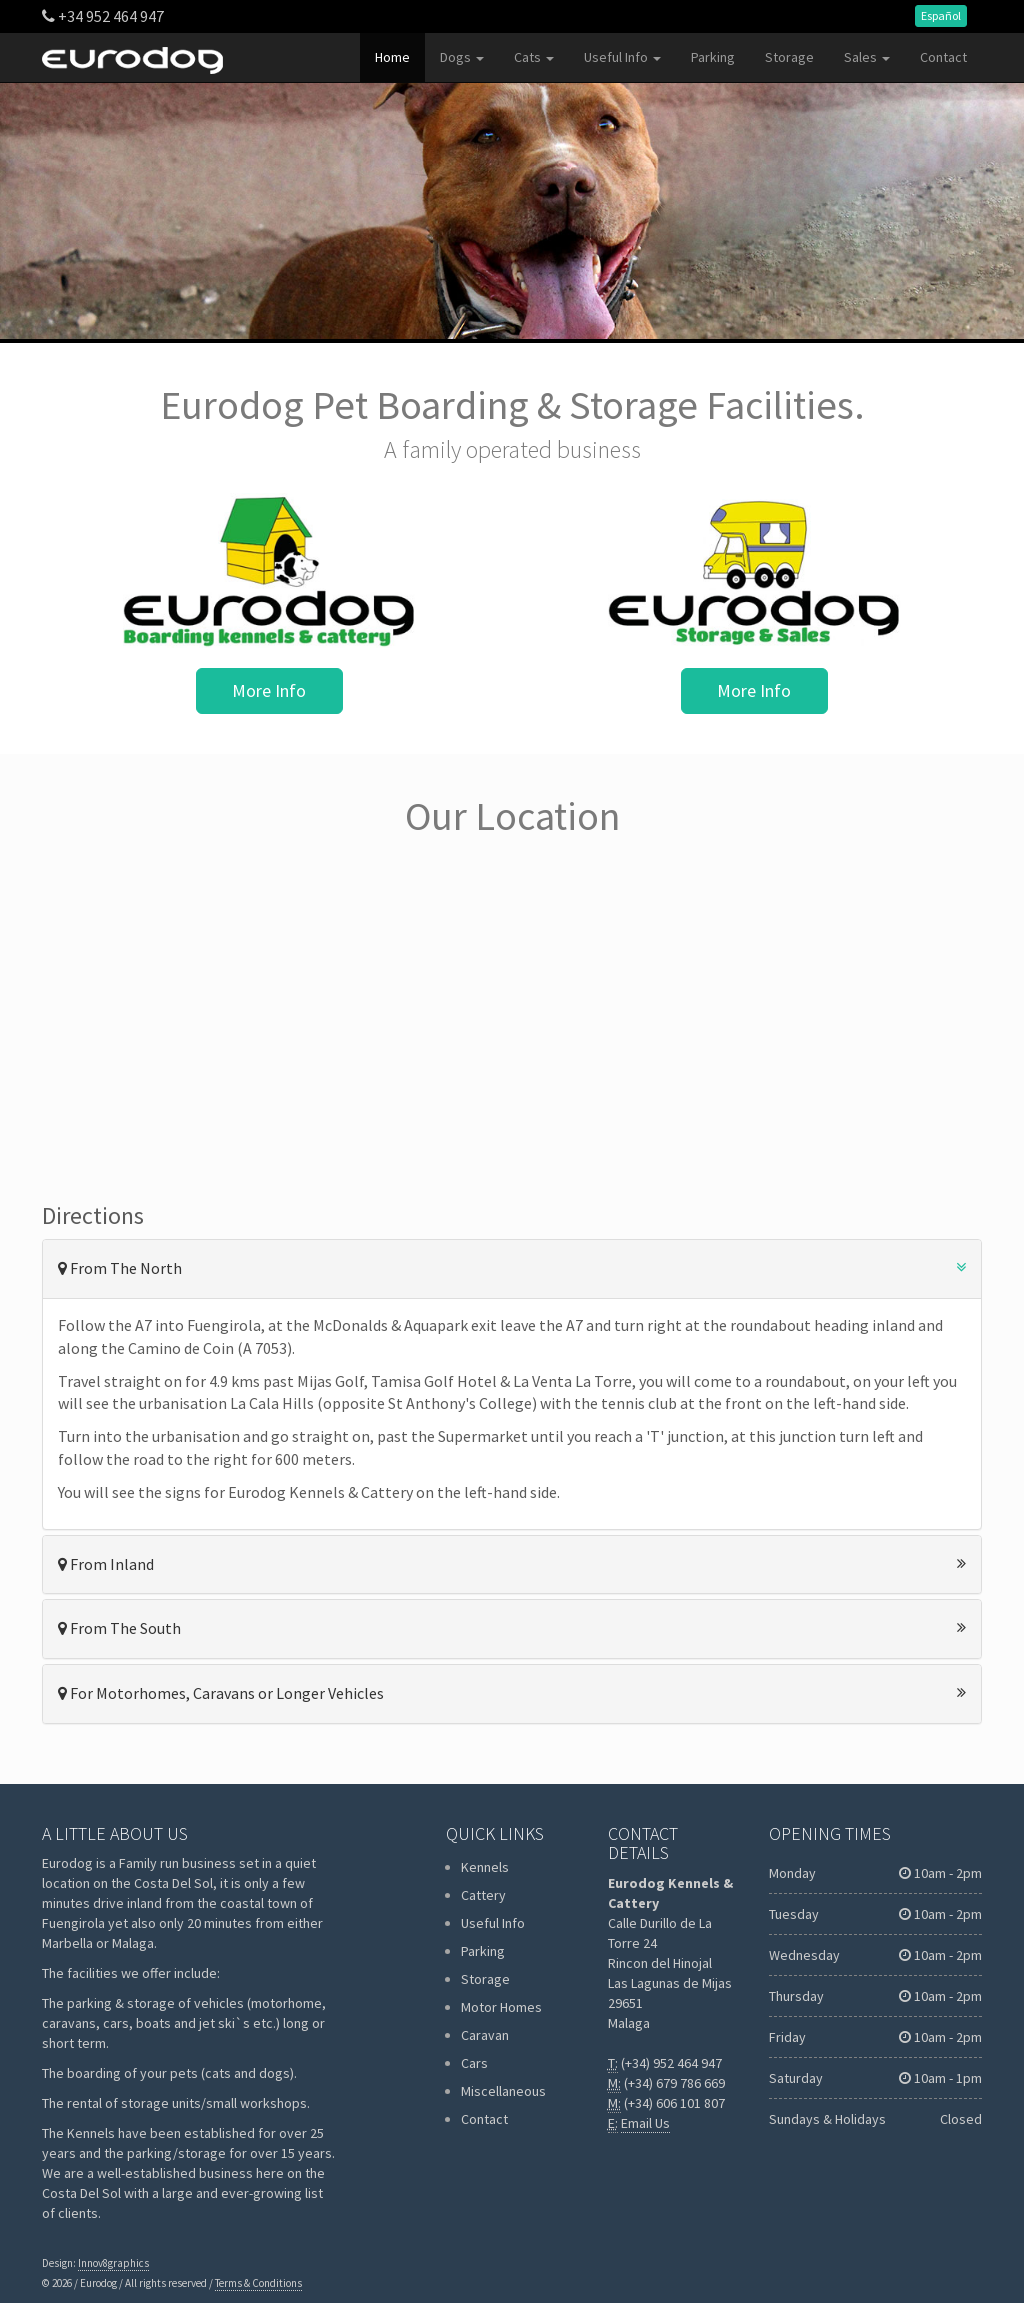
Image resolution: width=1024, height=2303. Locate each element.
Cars (474, 2063)
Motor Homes (501, 2007)
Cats (534, 57)
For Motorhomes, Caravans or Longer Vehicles (512, 1693)
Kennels (485, 1867)
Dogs (462, 57)
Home (392, 57)
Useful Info (622, 57)
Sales (867, 57)
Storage (789, 57)
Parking (713, 57)
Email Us (645, 2123)
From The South (512, 1628)
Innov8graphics (113, 2263)
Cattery (483, 1895)
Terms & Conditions (258, 2283)
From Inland (512, 1564)
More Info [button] (269, 690)
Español (941, 15)
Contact (943, 57)
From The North (512, 1268)
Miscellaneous (503, 2091)
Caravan (485, 2035)
